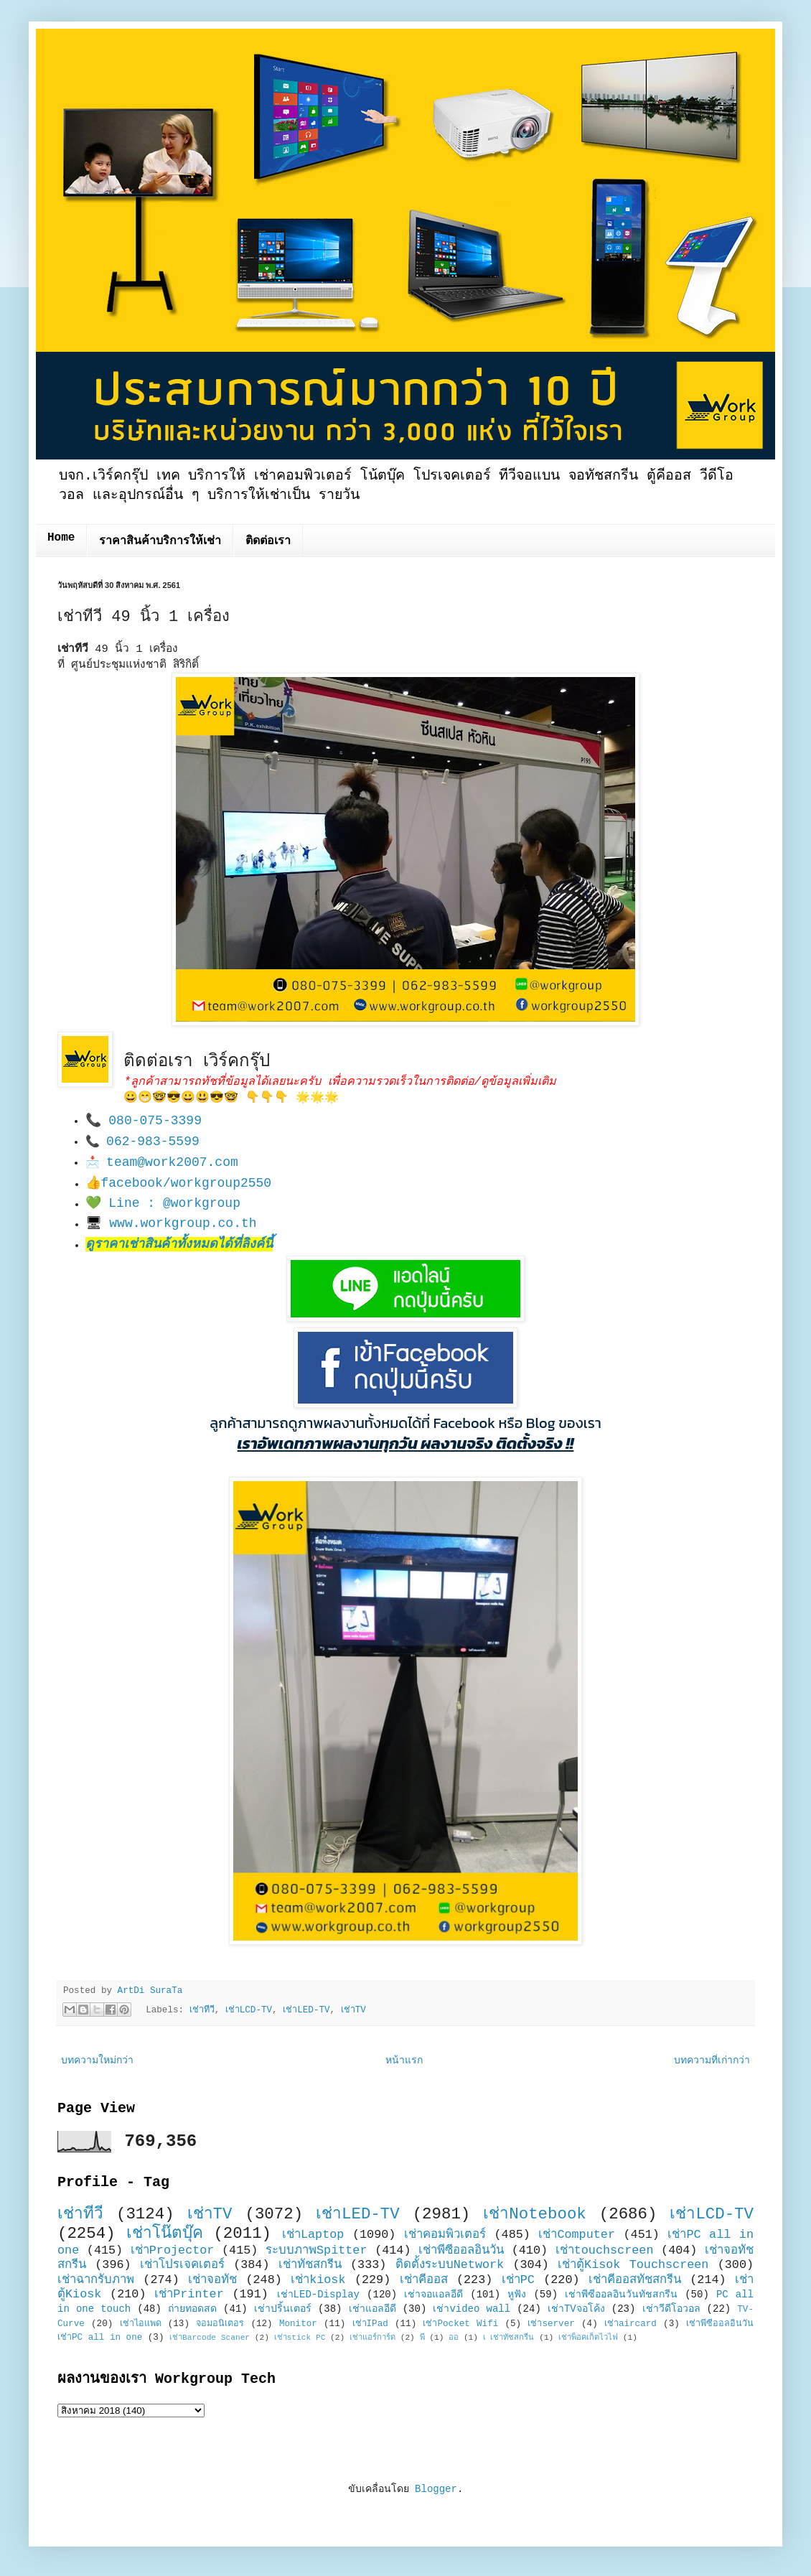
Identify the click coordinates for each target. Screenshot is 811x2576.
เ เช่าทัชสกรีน (509, 2337)
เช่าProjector (173, 2250)
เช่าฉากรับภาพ (95, 2280)
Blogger (436, 2489)
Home (61, 537)
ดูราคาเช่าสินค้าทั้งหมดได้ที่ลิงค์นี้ (179, 1244)
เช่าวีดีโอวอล (671, 2309)
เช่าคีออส (424, 2280)
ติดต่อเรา (268, 541)
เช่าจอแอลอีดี (433, 2294)
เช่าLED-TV (306, 2010)
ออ (454, 2337)
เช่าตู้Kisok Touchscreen (633, 2265)
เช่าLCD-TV (248, 2010)
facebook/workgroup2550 (186, 1183)
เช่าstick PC (300, 2337)
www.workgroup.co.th (182, 1223)
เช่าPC (518, 2280)
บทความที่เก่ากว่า (712, 2060)
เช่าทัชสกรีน (310, 2265)
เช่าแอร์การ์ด (372, 2337)
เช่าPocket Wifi (460, 2324)
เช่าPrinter (189, 2294)
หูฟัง (516, 2294)
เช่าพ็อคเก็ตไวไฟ (588, 2337)
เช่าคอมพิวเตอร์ (445, 2234)
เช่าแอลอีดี (372, 2309)
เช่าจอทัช (212, 2280)
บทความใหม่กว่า (97, 2060)
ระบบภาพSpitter (316, 2250)
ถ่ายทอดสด (192, 2309)
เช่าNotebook (534, 2214)
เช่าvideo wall (471, 2309)
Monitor (298, 2324)
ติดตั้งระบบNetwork (450, 2265)
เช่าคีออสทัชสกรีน (635, 2280)
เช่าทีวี (202, 2010)
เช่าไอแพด (140, 2324)
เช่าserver (551, 2324)
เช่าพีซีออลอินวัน (461, 2250)
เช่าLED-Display (318, 2294)
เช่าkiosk (318, 2280)
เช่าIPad (370, 2324)
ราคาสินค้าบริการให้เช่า (160, 541)
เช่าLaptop (313, 2234)
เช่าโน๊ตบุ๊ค (164, 2233)
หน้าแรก (404, 2060)
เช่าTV (353, 2010)
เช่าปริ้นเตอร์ (282, 2309)
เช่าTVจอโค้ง (576, 2309)
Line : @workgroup (174, 1203)
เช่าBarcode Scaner (209, 2337)
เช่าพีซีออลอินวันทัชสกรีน (621, 2294)
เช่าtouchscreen (604, 2250)
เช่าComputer (576, 2234)
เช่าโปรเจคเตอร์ (182, 2265)
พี (422, 2337)
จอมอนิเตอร (220, 2324)
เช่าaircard (630, 2324)
